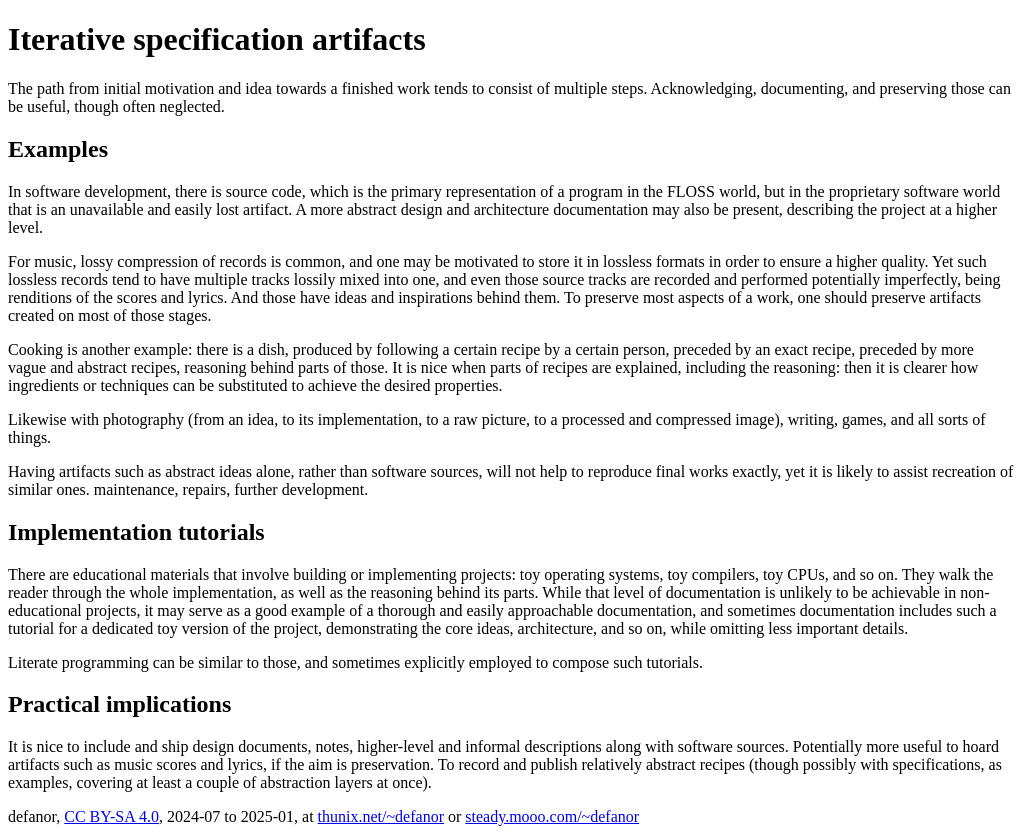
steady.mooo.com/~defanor (552, 816)
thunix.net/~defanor (381, 816)
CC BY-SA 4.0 (111, 816)
